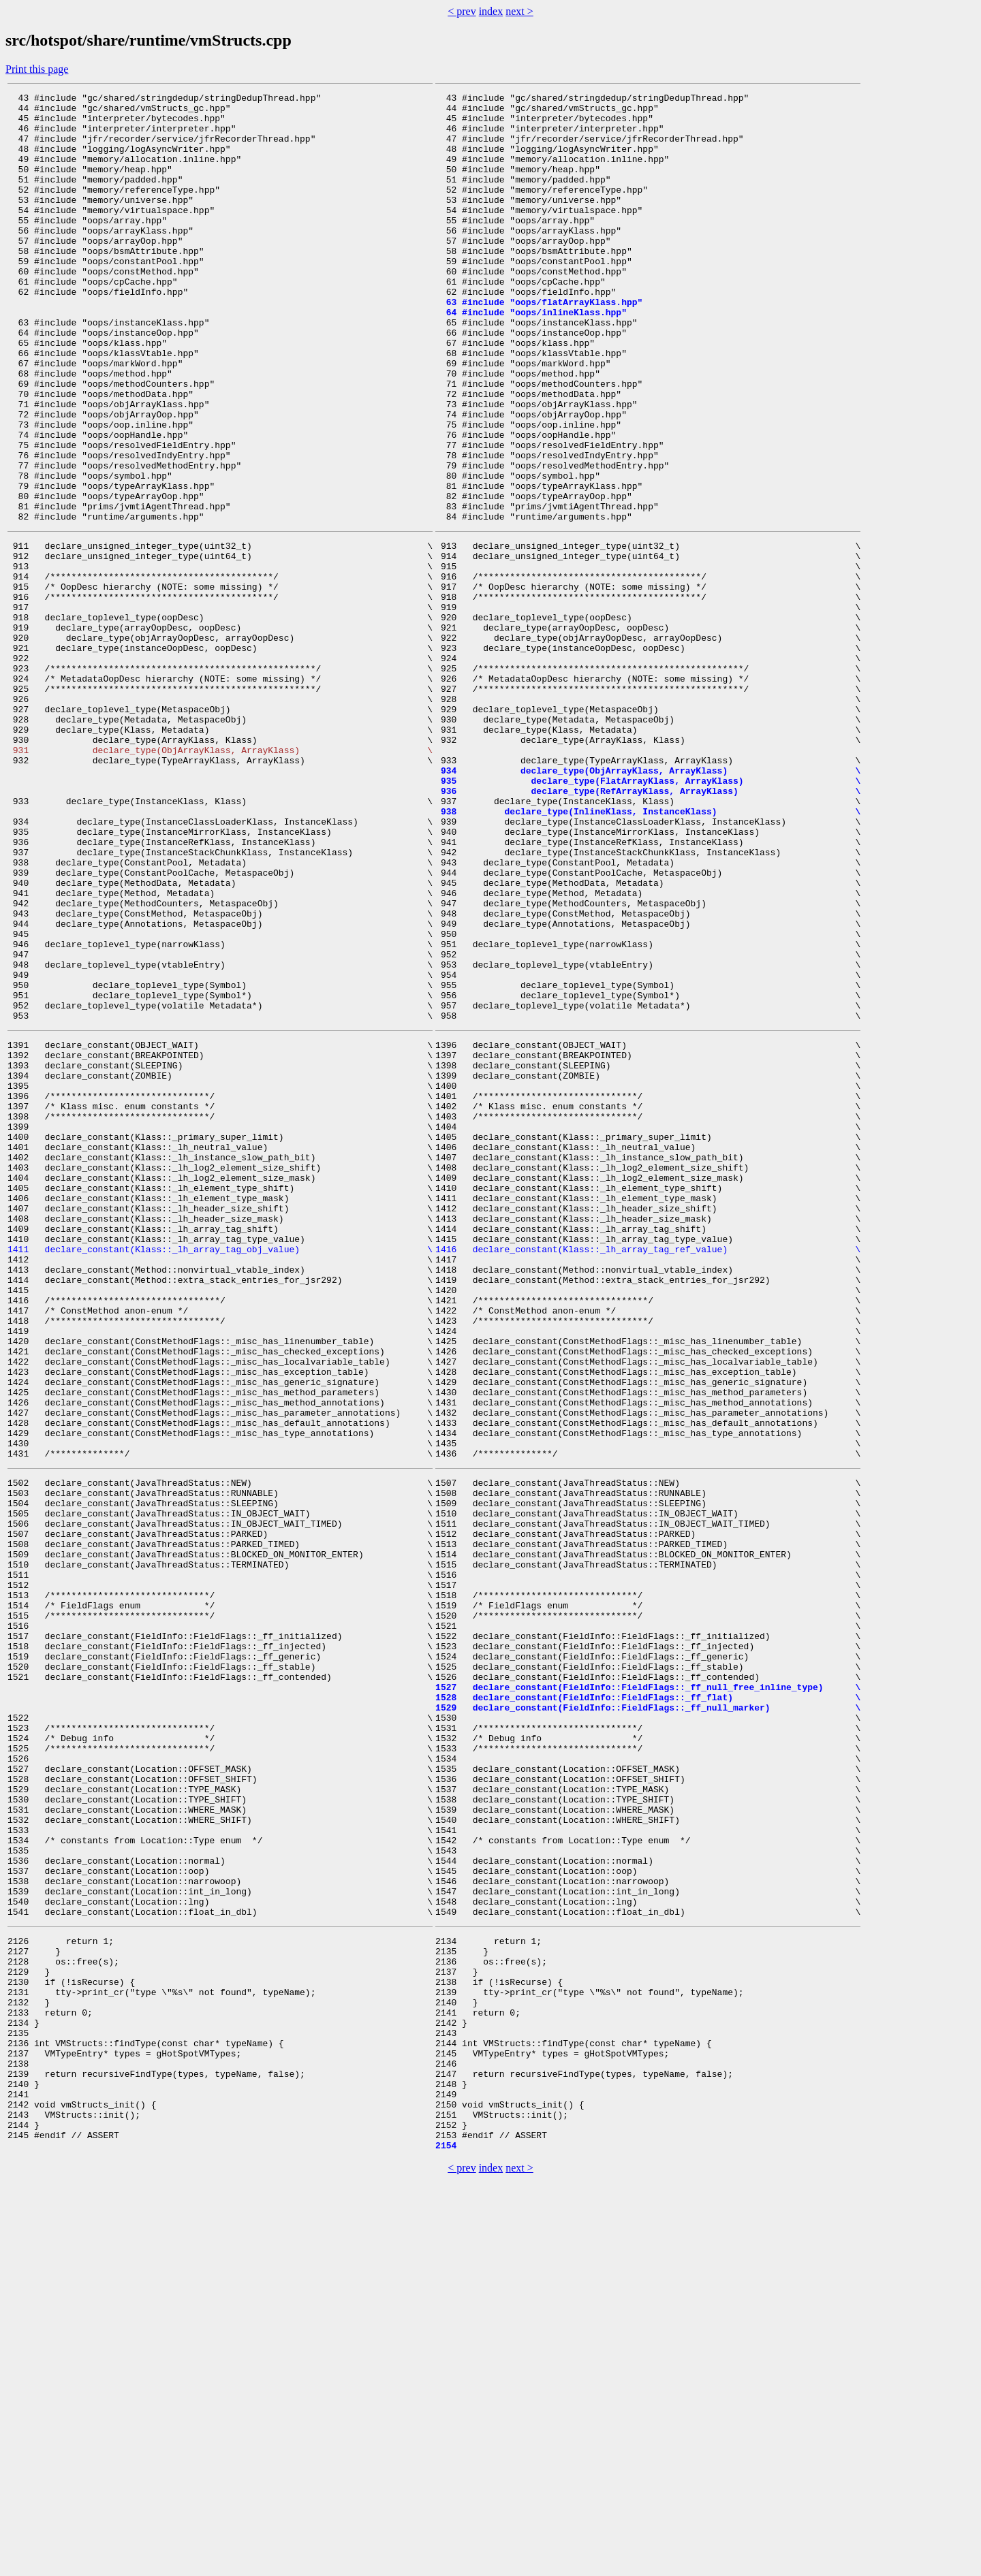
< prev (462, 11)
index (491, 11)
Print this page (36, 69)
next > (519, 11)
